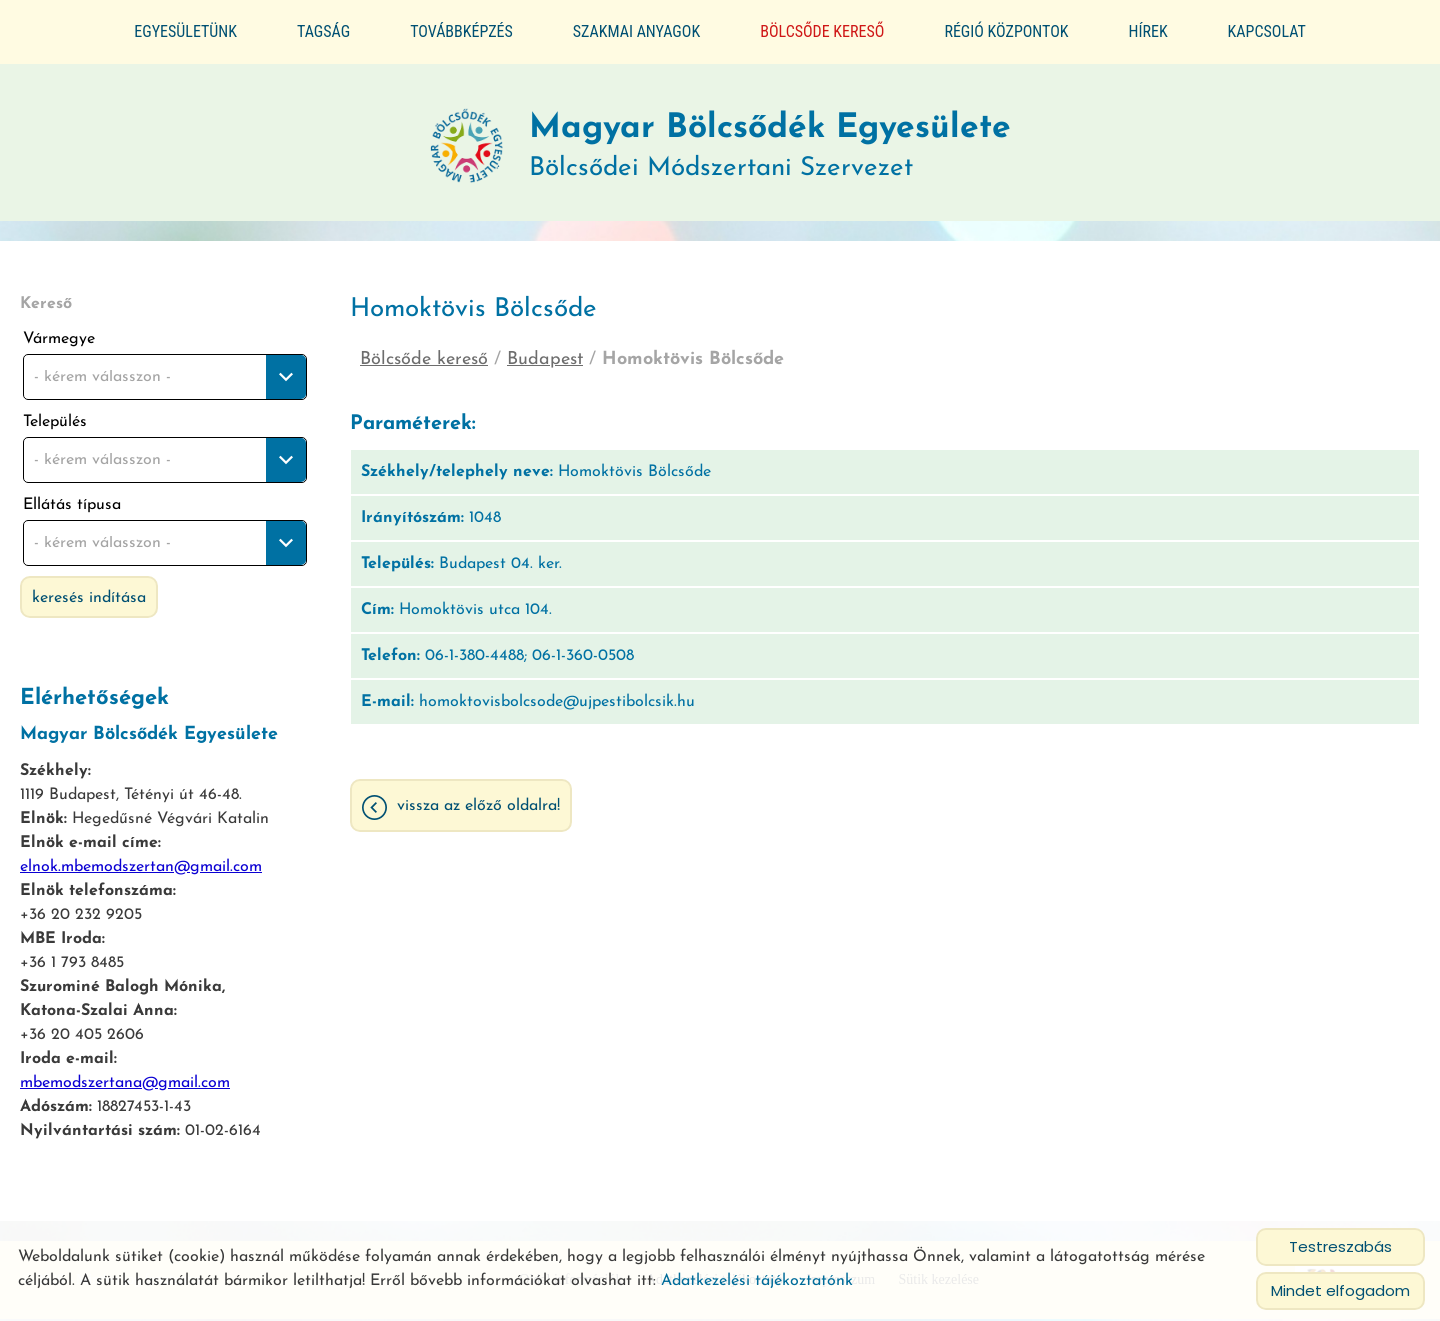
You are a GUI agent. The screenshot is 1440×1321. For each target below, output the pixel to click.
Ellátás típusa (72, 501)
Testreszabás (1340, 1246)
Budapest (545, 355)
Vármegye (59, 335)
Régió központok (1006, 31)
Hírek (1148, 31)
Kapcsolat (1267, 31)
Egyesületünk (185, 31)
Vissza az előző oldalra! (478, 805)
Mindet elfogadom (1340, 1290)
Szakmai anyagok (636, 31)
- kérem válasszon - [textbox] (102, 373)
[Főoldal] (451, 141)
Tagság (323, 31)
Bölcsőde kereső (822, 31)
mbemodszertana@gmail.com (125, 1079)
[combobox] (165, 373)
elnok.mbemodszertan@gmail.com (141, 863)
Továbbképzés (461, 31)
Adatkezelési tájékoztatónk (757, 1281)
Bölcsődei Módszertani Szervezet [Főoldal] (773, 140)
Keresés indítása (89, 594)
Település (55, 418)
